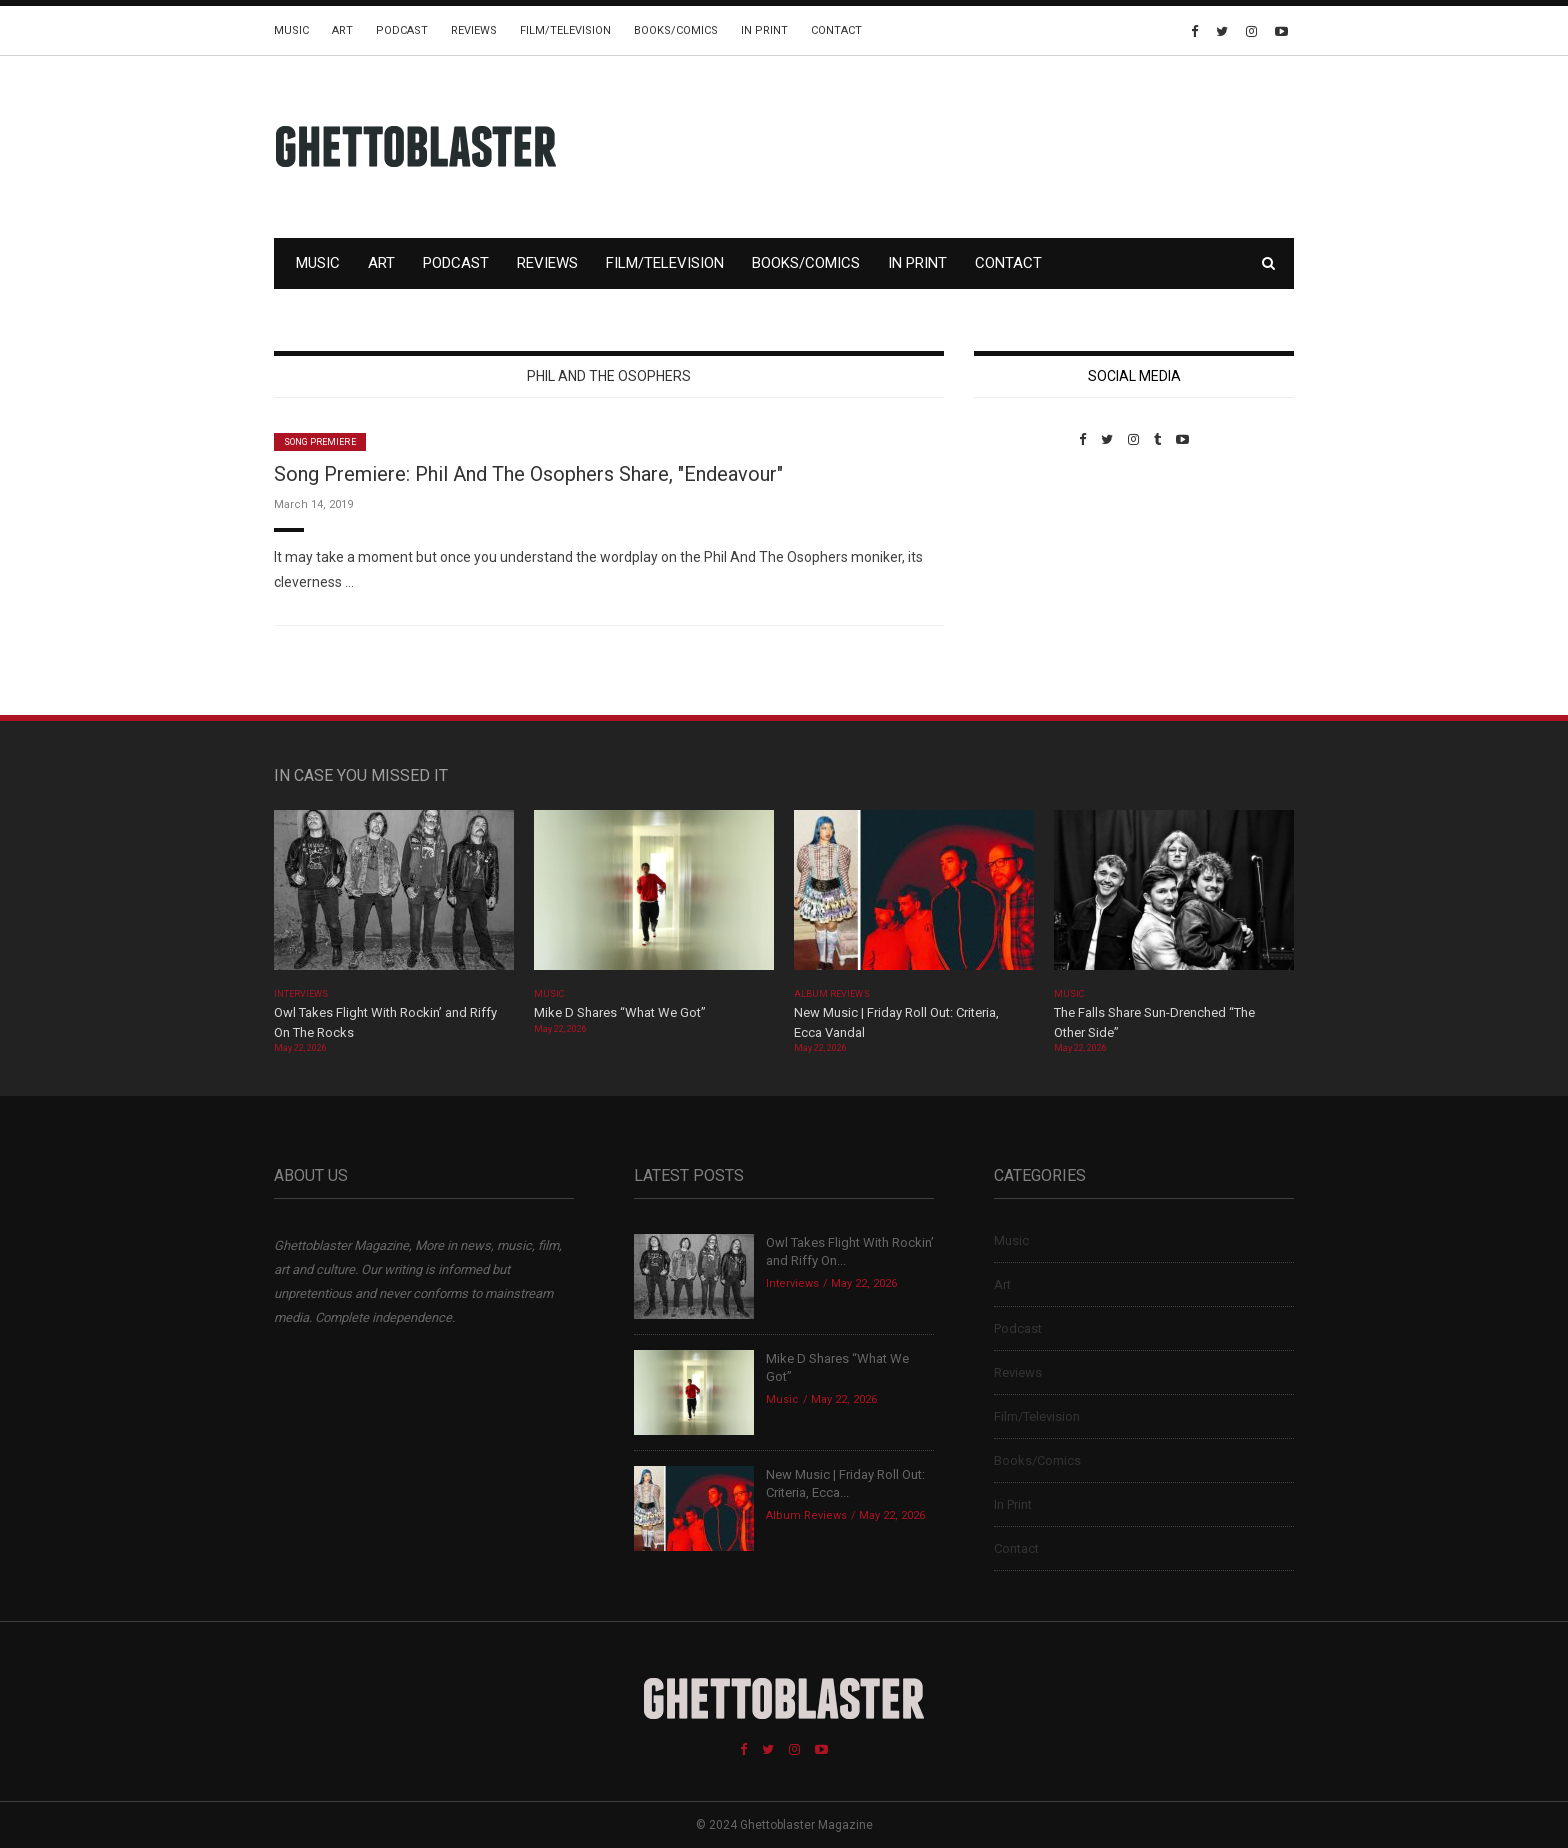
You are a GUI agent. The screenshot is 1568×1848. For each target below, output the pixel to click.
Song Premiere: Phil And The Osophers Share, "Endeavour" (528, 474)
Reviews (474, 30)
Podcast (402, 30)
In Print (764, 30)
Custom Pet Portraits (1032, 584)
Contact (836, 30)
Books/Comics (676, 30)
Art (342, 30)
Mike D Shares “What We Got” (620, 1012)
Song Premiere (320, 442)
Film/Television (565, 30)
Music (291, 30)
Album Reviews (832, 994)
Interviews (301, 994)
